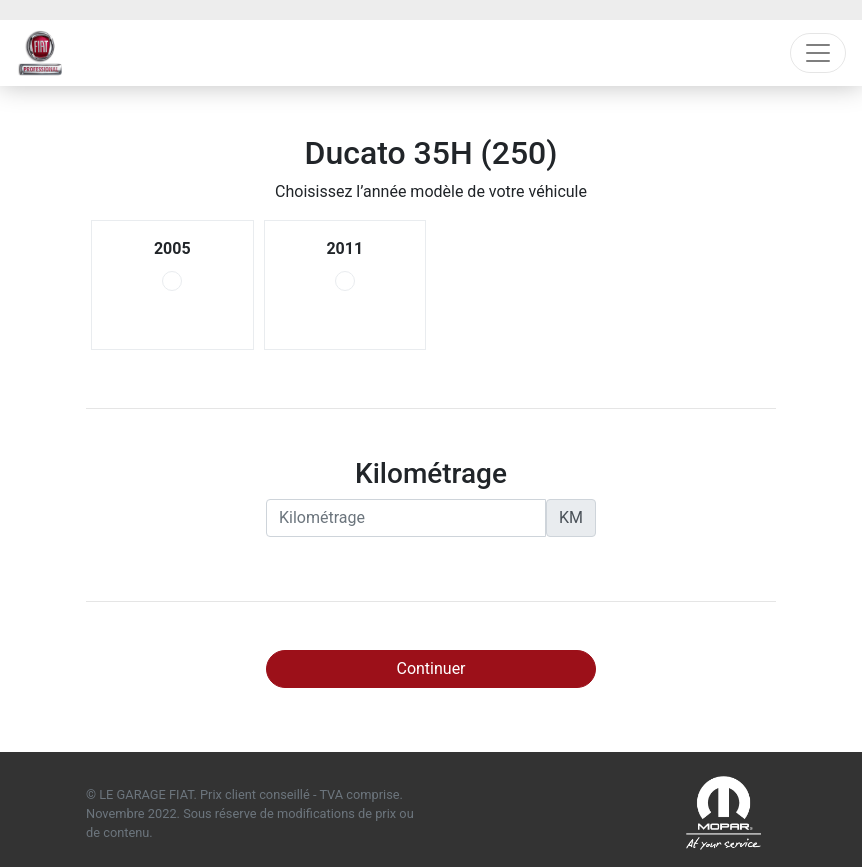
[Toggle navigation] (818, 53)
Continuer (430, 668)
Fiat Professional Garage (41, 53)
